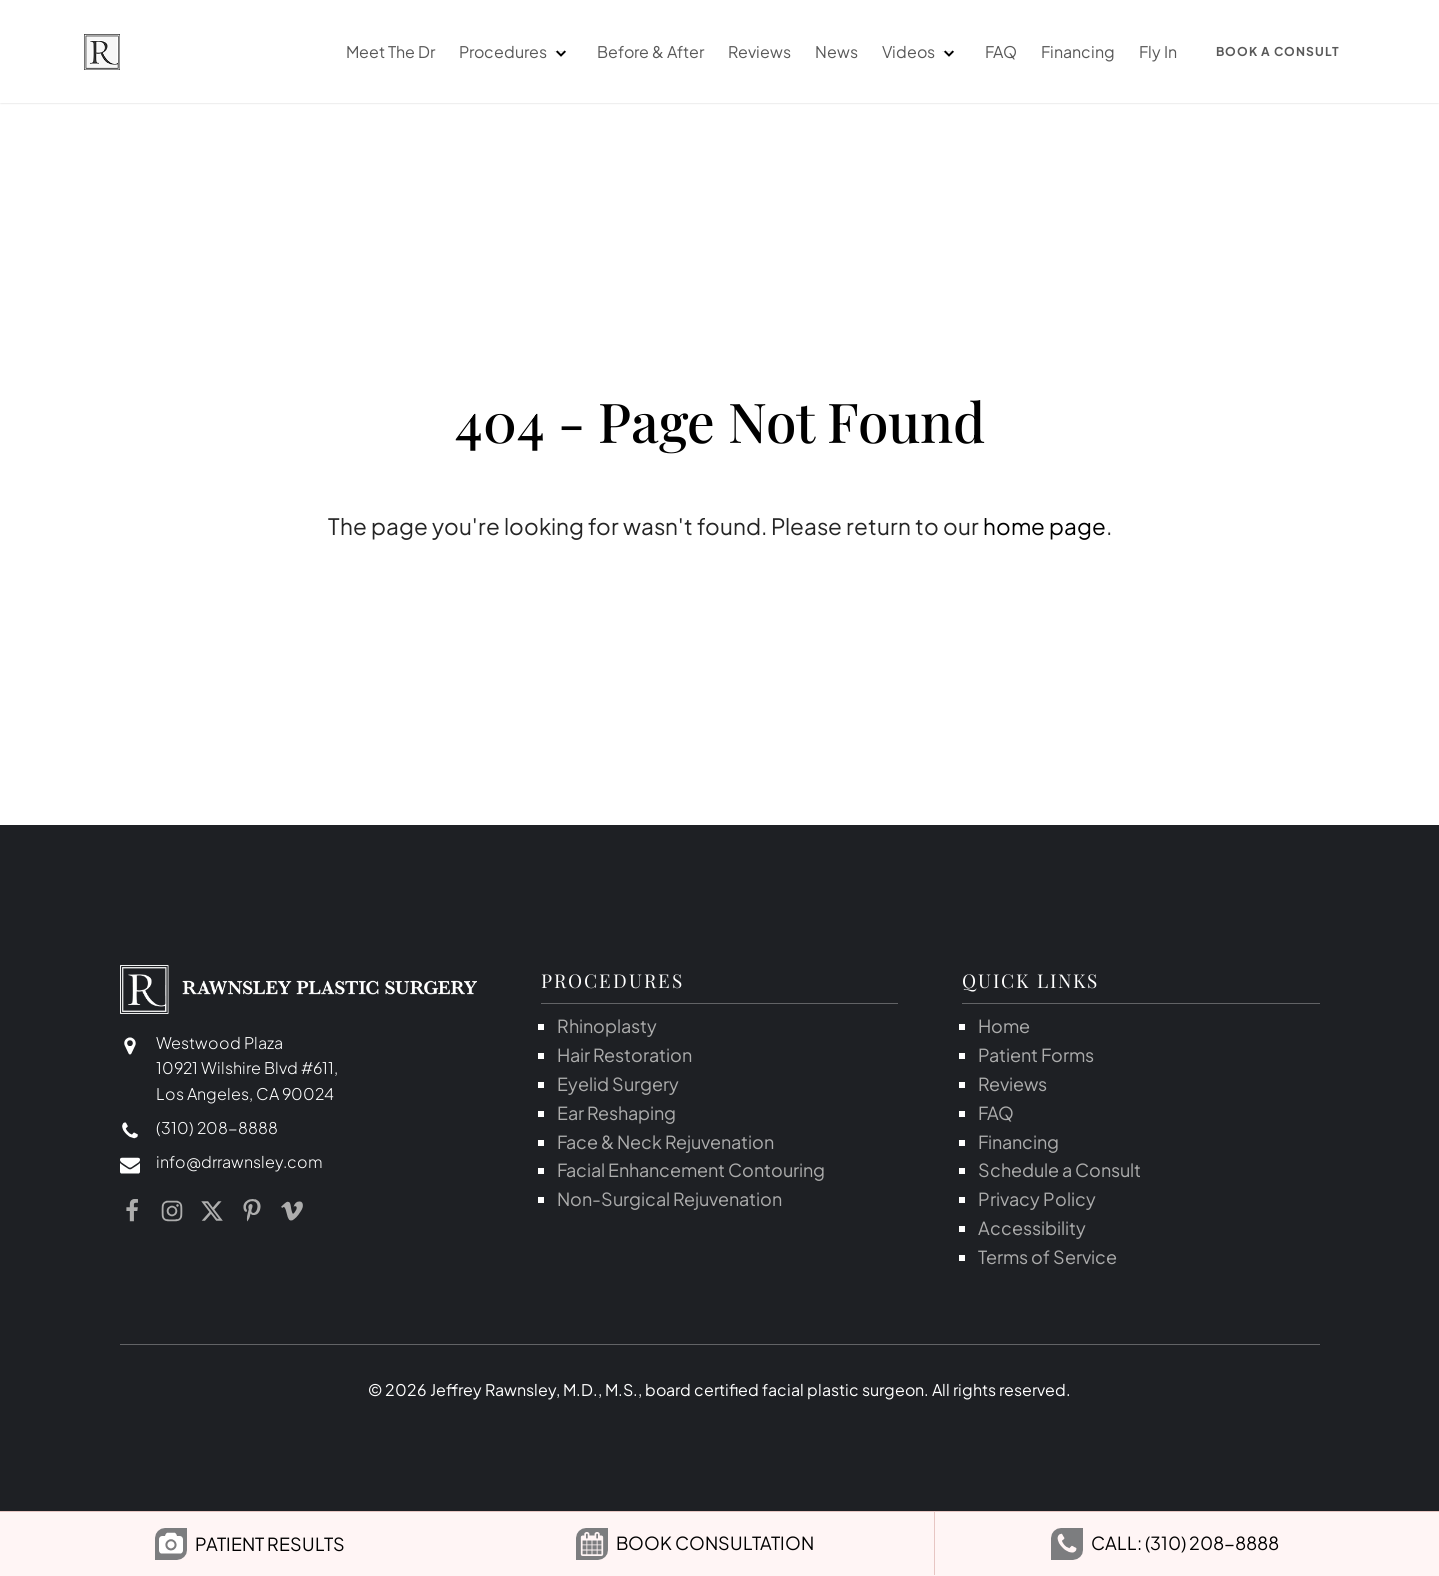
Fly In (1152, 52)
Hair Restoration (624, 1056)
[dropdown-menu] (554, 53)
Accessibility (1032, 1228)
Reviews (753, 52)
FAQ (995, 52)
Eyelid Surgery (618, 1084)
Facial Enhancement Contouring (691, 1171)
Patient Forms (1036, 1056)
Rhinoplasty (607, 1027)
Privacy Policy (1037, 1200)
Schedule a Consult (1059, 1171)
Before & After (644, 52)
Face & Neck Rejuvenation (665, 1142)
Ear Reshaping (616, 1113)
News (830, 52)
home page (1044, 529)
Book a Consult (1275, 52)
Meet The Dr (384, 52)
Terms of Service (1047, 1257)
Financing (1072, 52)
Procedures (497, 52)
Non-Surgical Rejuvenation (669, 1200)
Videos (902, 52)
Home (1004, 1027)
